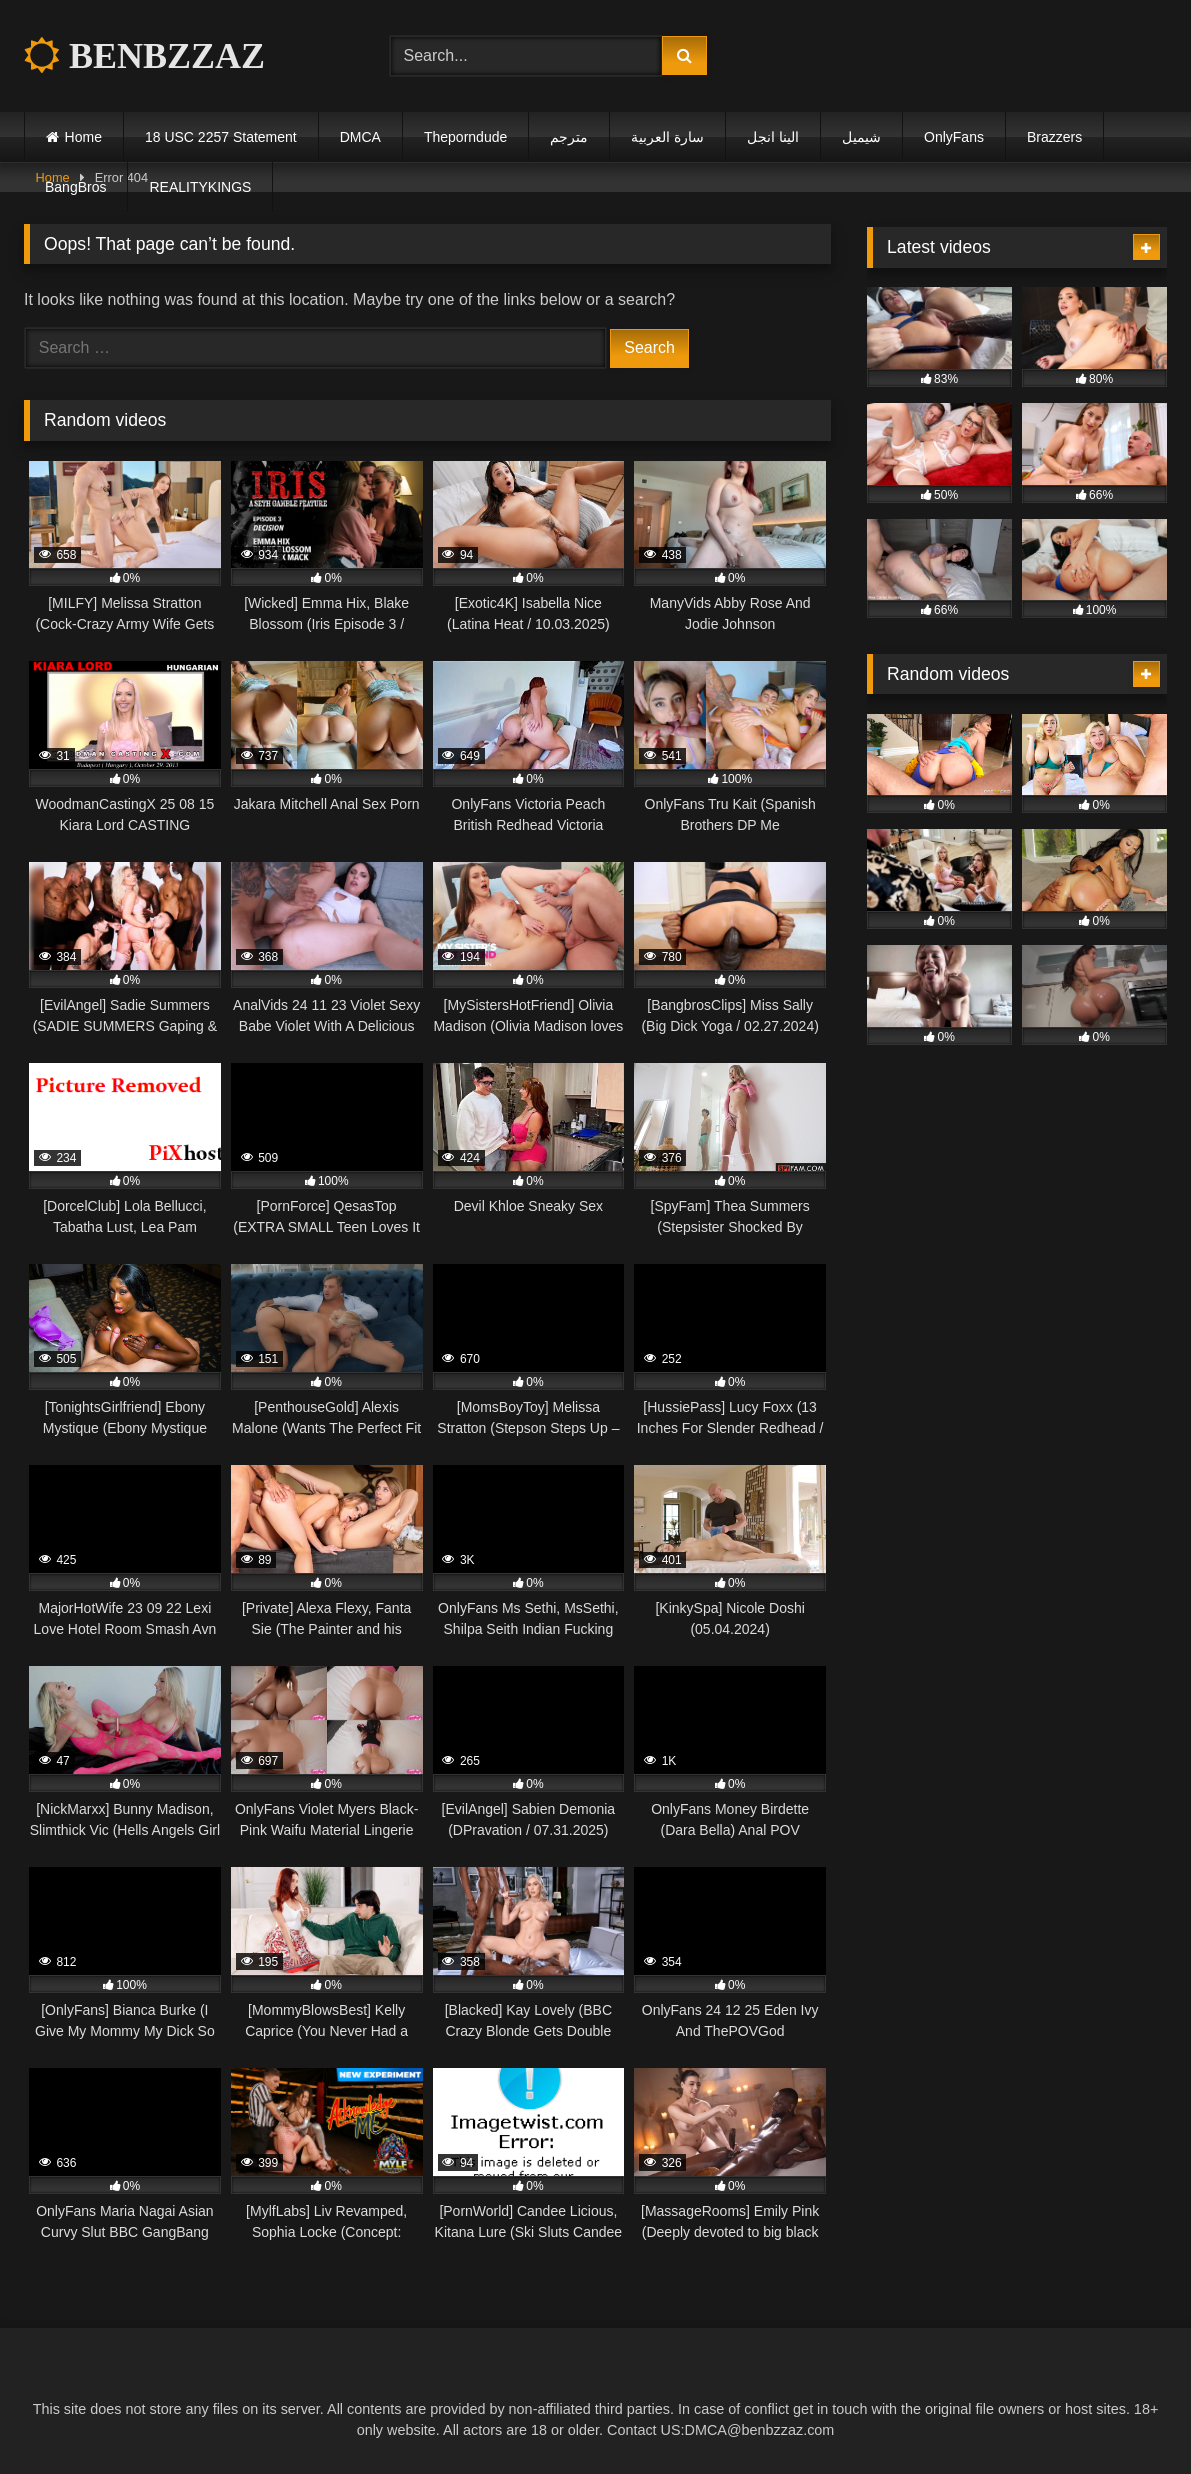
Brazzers (1054, 137)
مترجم (569, 137)
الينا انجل (773, 137)
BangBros (75, 187)
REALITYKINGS (200, 187)
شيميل (861, 137)
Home (83, 137)
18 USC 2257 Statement (221, 137)
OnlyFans (954, 137)
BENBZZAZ (144, 56)
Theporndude (465, 137)
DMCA (360, 137)
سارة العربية (667, 137)
